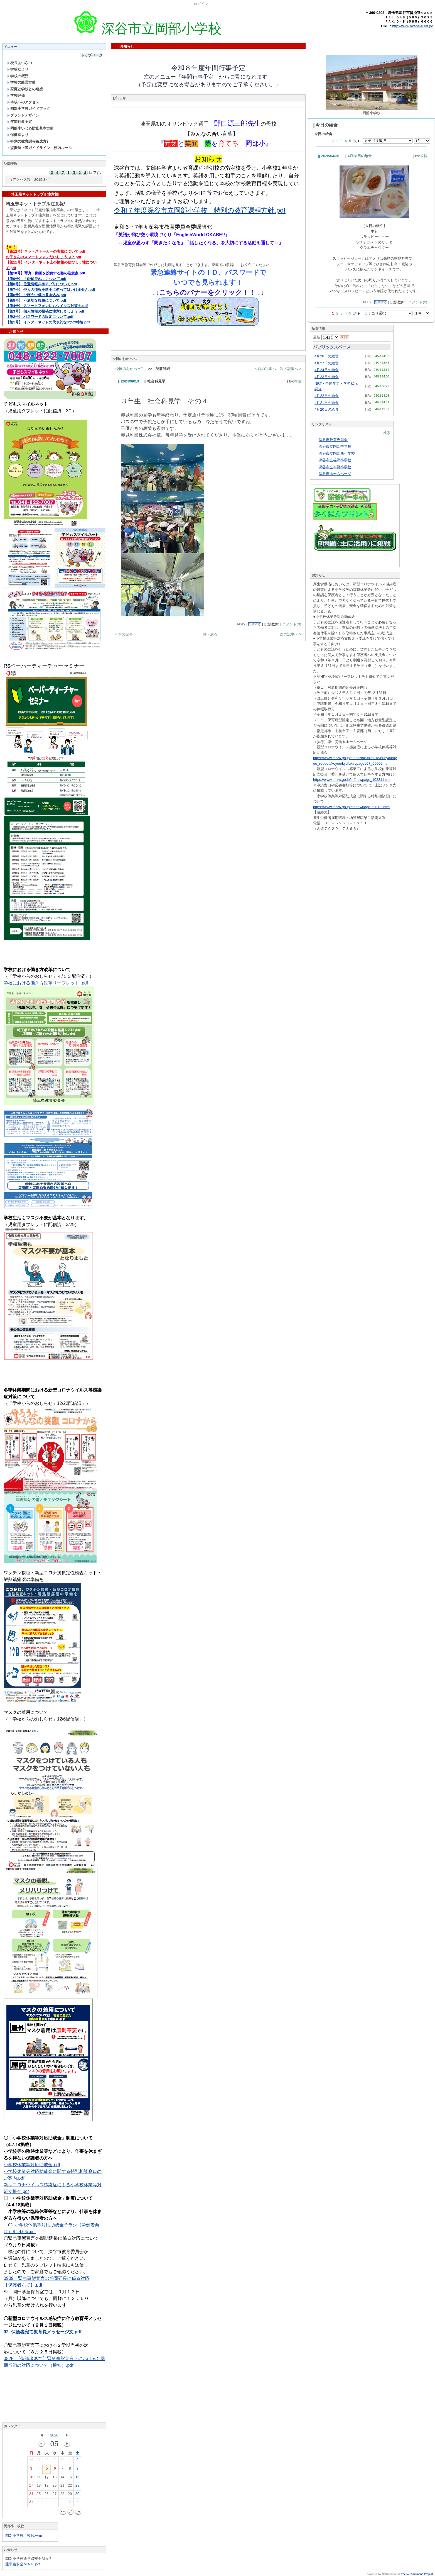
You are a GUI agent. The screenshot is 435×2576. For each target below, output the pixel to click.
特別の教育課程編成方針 (28, 141)
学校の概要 (17, 76)
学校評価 (16, 95)
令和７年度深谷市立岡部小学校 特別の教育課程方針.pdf (200, 210)
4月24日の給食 (326, 370)
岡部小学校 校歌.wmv (24, 2535)
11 (39, 2478)
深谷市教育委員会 (333, 440)
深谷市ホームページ (335, 474)
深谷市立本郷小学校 (335, 467)
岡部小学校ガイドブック (28, 108)
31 (31, 2503)
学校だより (17, 69)
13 (54, 2478)
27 (39, 2461)
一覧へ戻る (208, 634)
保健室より (17, 135)
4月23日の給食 (326, 377)
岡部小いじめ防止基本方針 (30, 128)
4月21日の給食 (326, 403)
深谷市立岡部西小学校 (337, 453)
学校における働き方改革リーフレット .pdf (46, 983)
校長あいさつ (19, 63)
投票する (255, 624)
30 (62, 2461)
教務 (423, 156)
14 (62, 2478)
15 (70, 2478)
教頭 (297, 381)
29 (54, 2461)
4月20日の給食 (326, 409)
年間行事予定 (19, 122)
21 (62, 2486)
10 (31, 2478)
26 (31, 2461)
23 (77, 2486)
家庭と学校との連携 (25, 89)
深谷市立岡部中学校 (335, 446)
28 (46, 2461)
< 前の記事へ (265, 369)
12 (46, 2478)
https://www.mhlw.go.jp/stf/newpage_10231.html (351, 780)
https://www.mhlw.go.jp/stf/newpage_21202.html (351, 807)
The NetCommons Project (417, 2574)
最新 (326, 337)
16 (77, 2478)
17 (31, 2486)
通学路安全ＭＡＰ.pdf (22, 2564)
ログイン (201, 4)
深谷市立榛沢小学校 (335, 460)
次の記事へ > (290, 369)
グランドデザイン (23, 115)
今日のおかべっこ (129, 369)
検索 (386, 433)
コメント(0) (291, 624)
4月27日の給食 (326, 363)
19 (46, 2486)
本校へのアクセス (23, 102)
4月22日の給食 (326, 396)
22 (70, 2486)
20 (54, 2486)
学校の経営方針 (21, 82)
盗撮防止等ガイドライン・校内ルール (39, 148)
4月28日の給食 (360, 156)
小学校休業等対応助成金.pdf (32, 2164)
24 (31, 2495)
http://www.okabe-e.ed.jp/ (412, 26)
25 (39, 2495)
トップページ (91, 55)
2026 (54, 2435)
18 (39, 2486)
